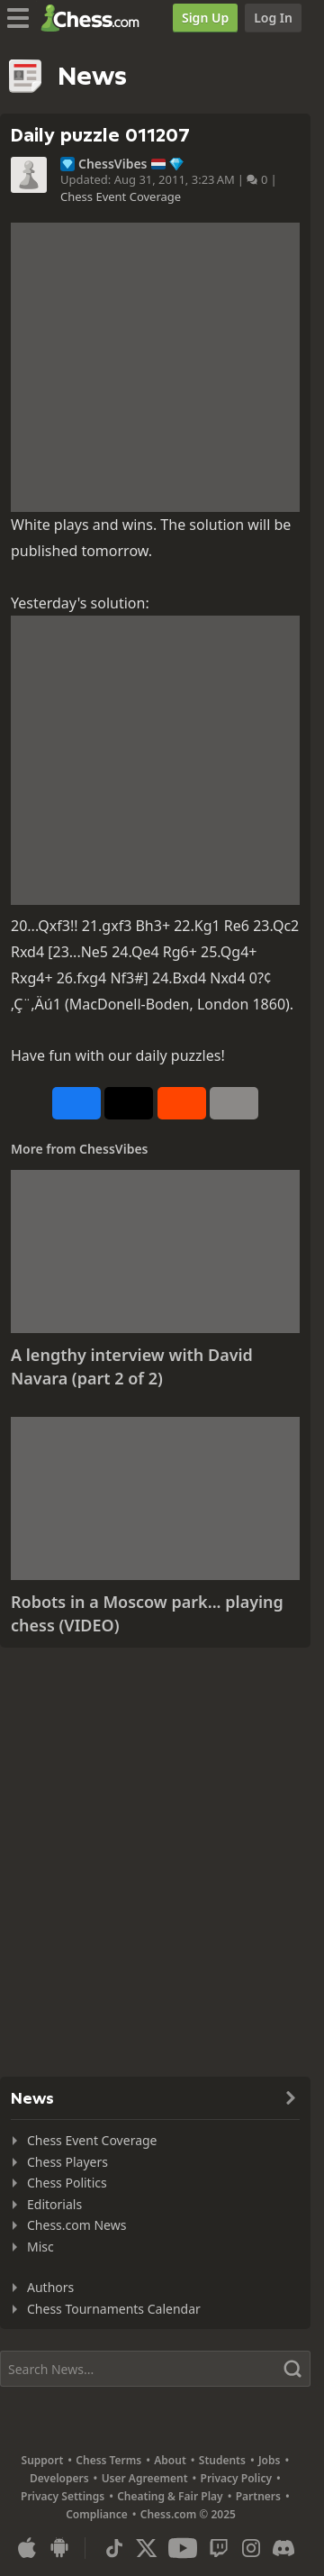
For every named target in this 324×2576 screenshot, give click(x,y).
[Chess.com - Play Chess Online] (95, 18)
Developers (59, 2478)
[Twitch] (219, 2548)
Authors (50, 2287)
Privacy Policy (236, 2478)
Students (222, 2460)
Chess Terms (108, 2460)
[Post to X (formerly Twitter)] (128, 1103)
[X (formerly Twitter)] (147, 2548)
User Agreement (145, 2478)
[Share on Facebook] (76, 1103)
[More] (234, 1103)
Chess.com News (76, 2224)
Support (43, 2460)
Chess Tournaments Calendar (114, 2308)
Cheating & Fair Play (170, 2496)
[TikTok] (114, 2548)
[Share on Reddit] (182, 1103)
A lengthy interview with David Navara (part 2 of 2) (132, 1366)
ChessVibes (113, 164)
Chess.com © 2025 (188, 2514)
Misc (40, 2246)
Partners (258, 2496)
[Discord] (283, 2548)
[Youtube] (182, 2548)
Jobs (269, 2460)
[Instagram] (251, 2548)
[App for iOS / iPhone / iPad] (27, 2548)
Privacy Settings (62, 2496)
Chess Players (67, 2161)
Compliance (97, 2514)
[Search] (155, 2369)
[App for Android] (59, 2548)
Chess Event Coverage (120, 196)
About (170, 2460)
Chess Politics (67, 2182)
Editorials (54, 2204)
